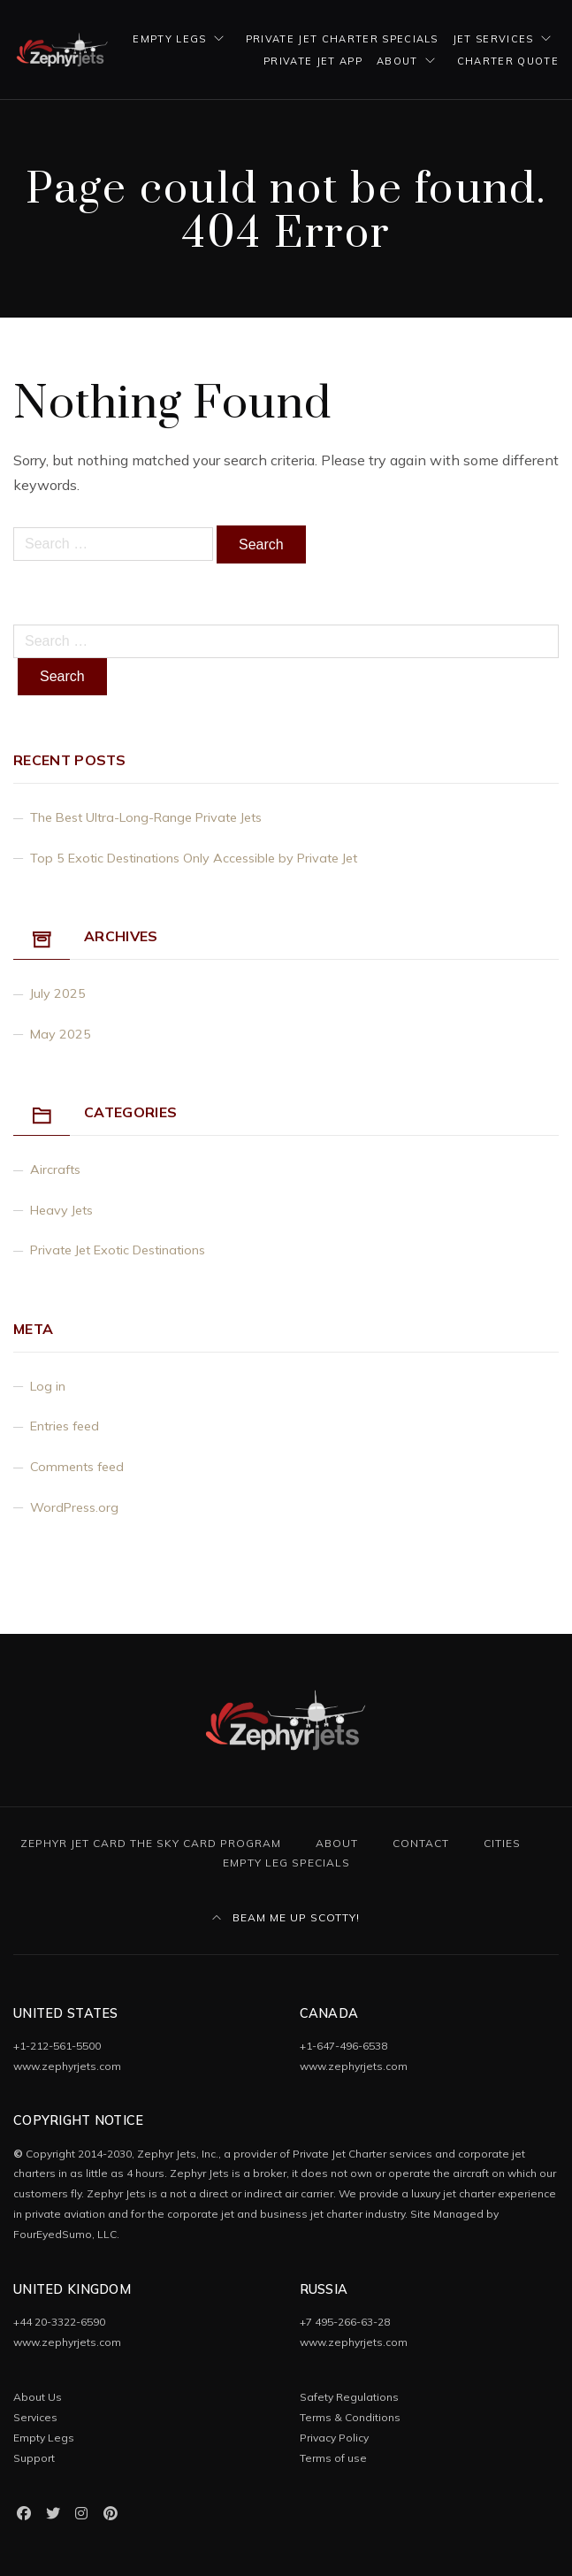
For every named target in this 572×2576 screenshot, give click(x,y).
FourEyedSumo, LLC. (66, 2234)
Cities (502, 1843)
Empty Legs (169, 39)
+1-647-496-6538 (343, 2045)
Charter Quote (508, 61)
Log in (47, 1386)
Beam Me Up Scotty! (286, 1917)
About (397, 61)
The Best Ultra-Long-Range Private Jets (146, 817)
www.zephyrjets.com (67, 2066)
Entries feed (64, 1426)
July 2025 (58, 993)
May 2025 (60, 1034)
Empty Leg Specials (286, 1862)
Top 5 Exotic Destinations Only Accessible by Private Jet (193, 858)
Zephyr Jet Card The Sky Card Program (150, 1843)
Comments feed (77, 1467)
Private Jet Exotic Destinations (117, 1250)
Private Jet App (312, 61)
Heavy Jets (61, 1210)
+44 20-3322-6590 (59, 2321)
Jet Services (493, 39)
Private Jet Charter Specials (342, 39)
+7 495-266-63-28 (345, 2321)
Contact (421, 1843)
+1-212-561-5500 (57, 2045)
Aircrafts (55, 1169)
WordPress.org (74, 1507)
